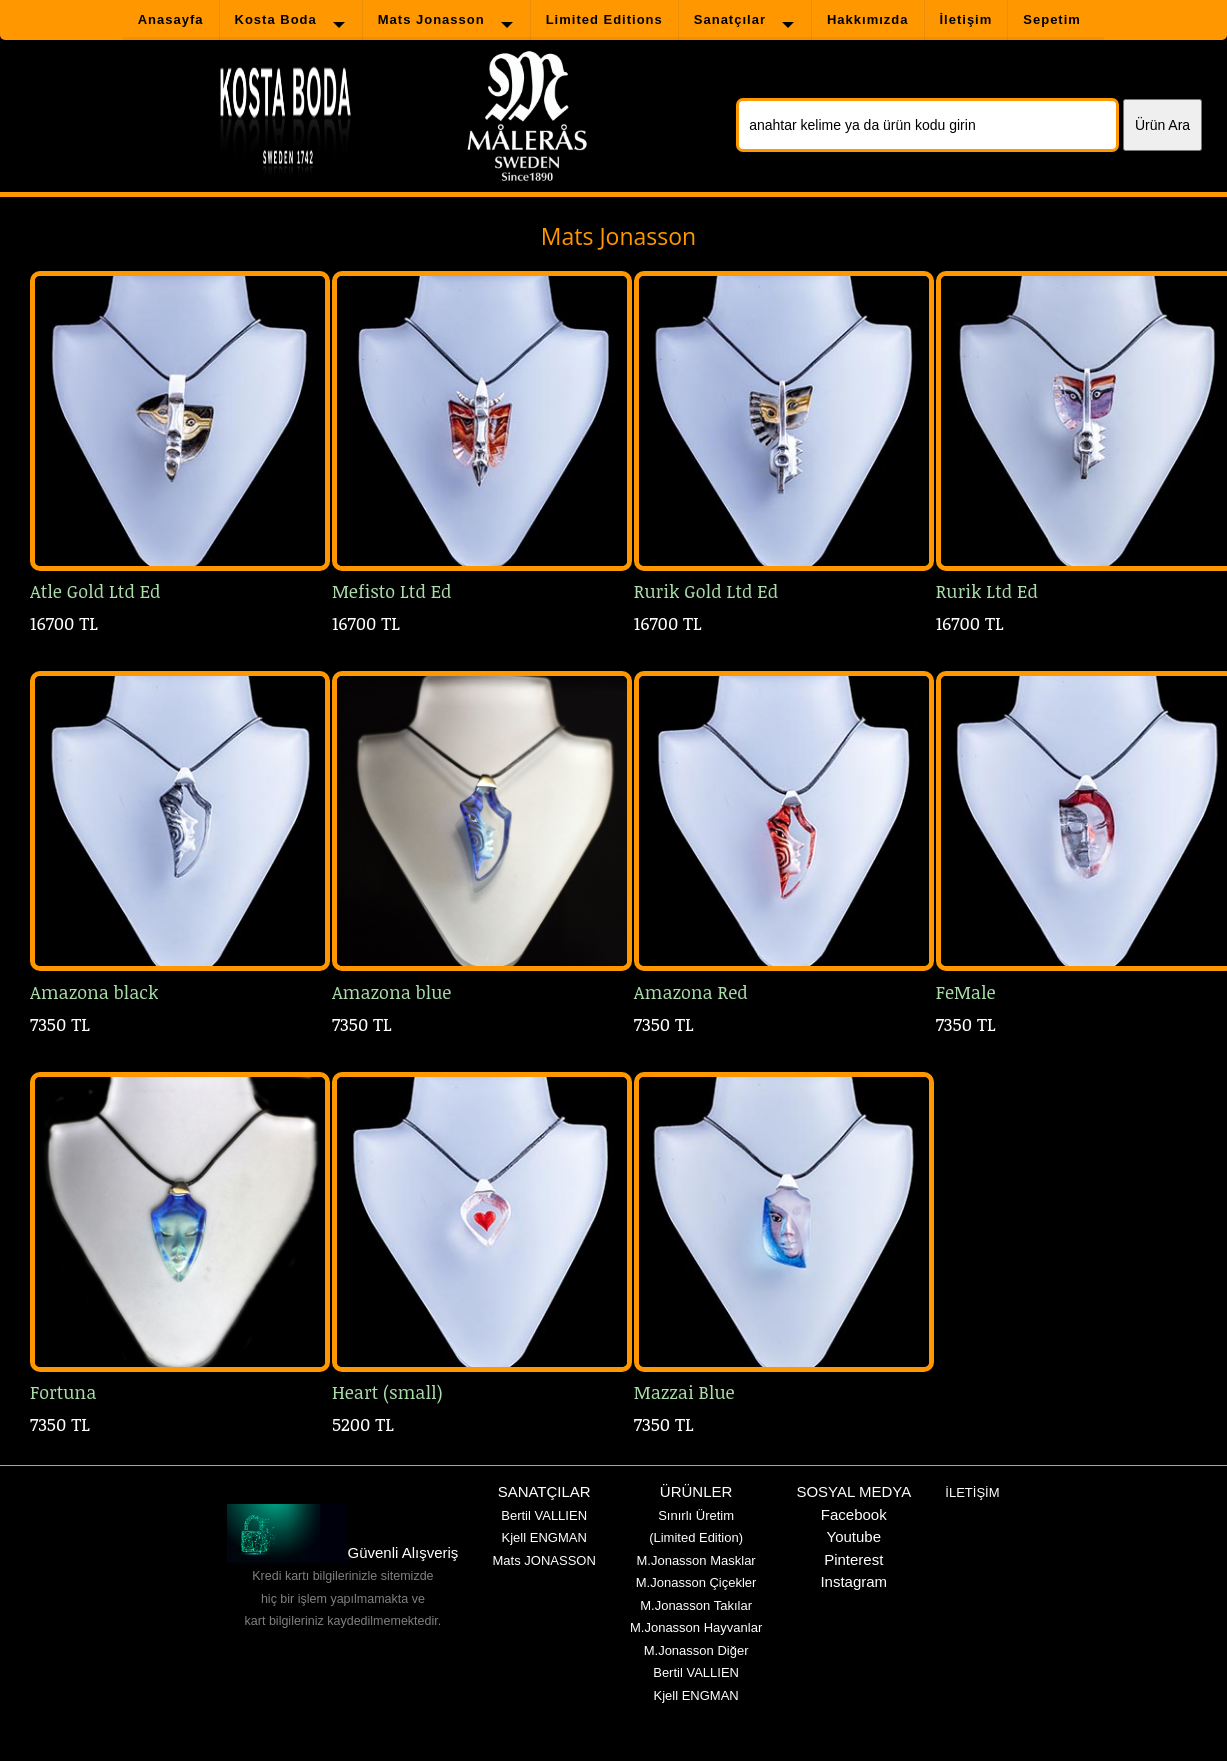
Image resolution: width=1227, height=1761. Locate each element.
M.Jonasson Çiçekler (696, 1582)
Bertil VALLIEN (544, 1515)
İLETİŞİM (972, 1492)
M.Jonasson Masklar (695, 1560)
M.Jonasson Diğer (696, 1650)
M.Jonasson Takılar (696, 1605)
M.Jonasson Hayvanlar (696, 1627)
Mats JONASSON (544, 1560)
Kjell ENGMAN (544, 1537)
